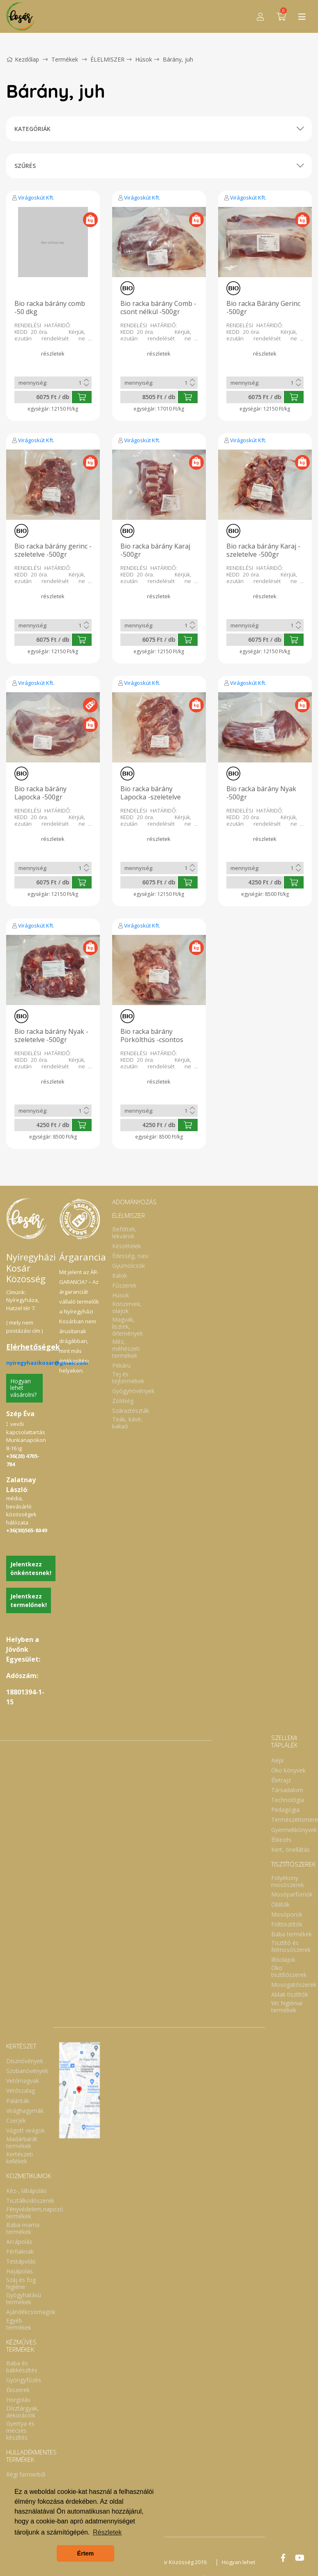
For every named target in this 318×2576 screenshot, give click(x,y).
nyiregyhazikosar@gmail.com (47, 1362)
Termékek (64, 59)
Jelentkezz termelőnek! (28, 1600)
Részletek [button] (107, 2532)
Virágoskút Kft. (36, 197)
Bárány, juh (178, 59)
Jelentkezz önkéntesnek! (30, 1568)
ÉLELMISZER (107, 59)
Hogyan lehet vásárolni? (23, 1388)
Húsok (143, 59)
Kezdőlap (22, 59)
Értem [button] (85, 2553)
